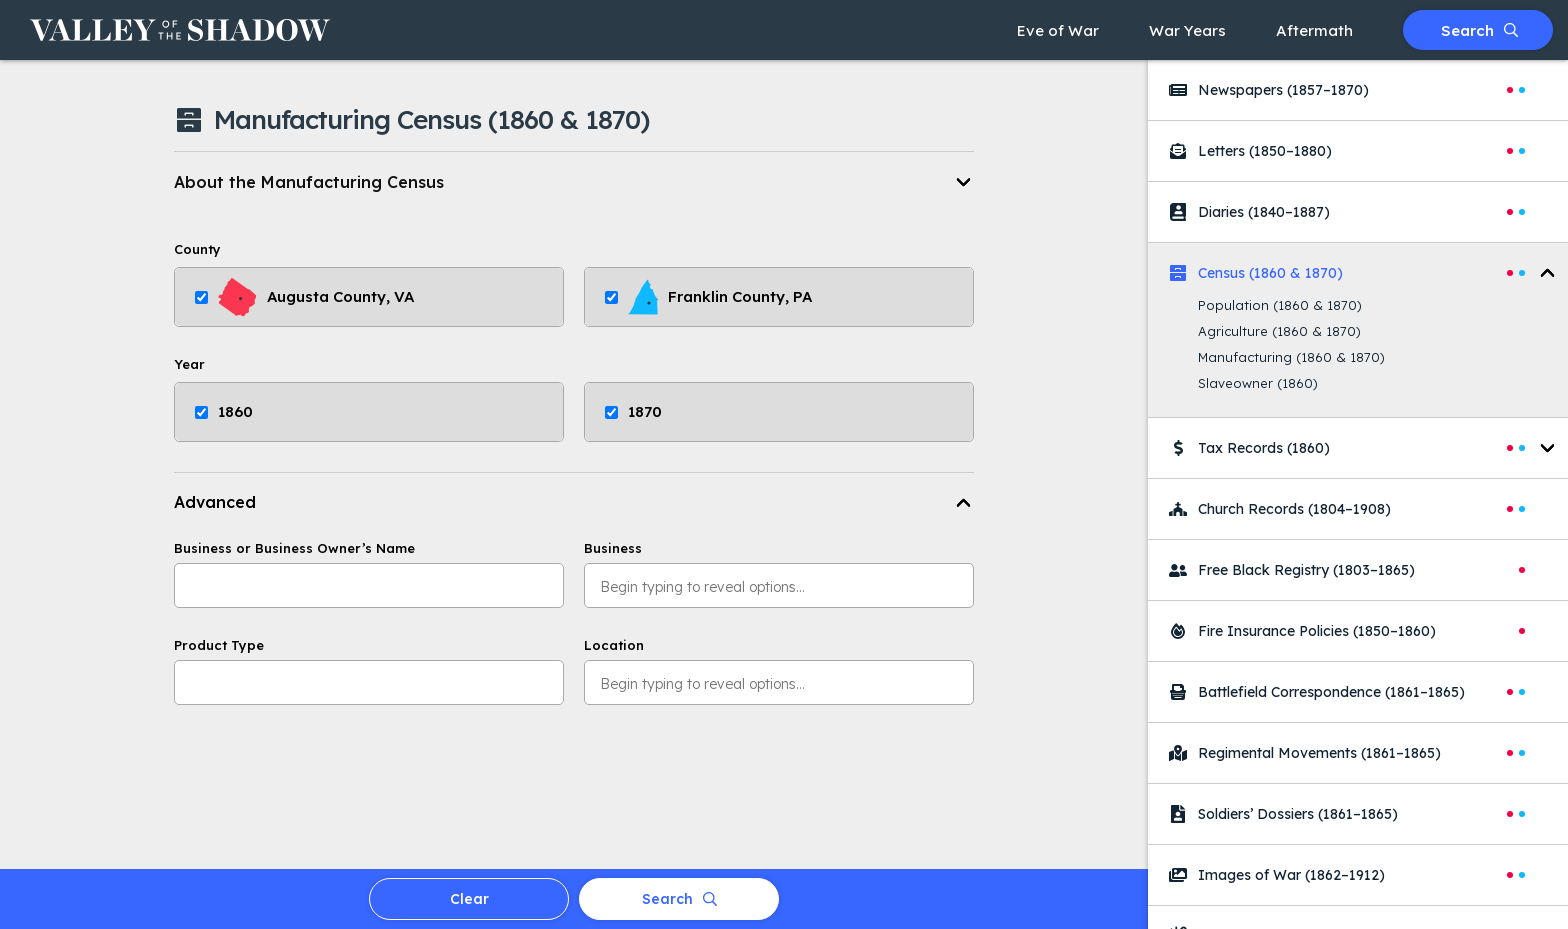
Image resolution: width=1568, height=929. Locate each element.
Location (614, 645)
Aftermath (1314, 30)
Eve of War (1058, 30)
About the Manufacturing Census (309, 182)
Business (613, 548)
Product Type (219, 645)
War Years (1187, 30)
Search (1479, 30)
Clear (469, 899)
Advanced (215, 502)
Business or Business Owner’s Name (294, 548)
